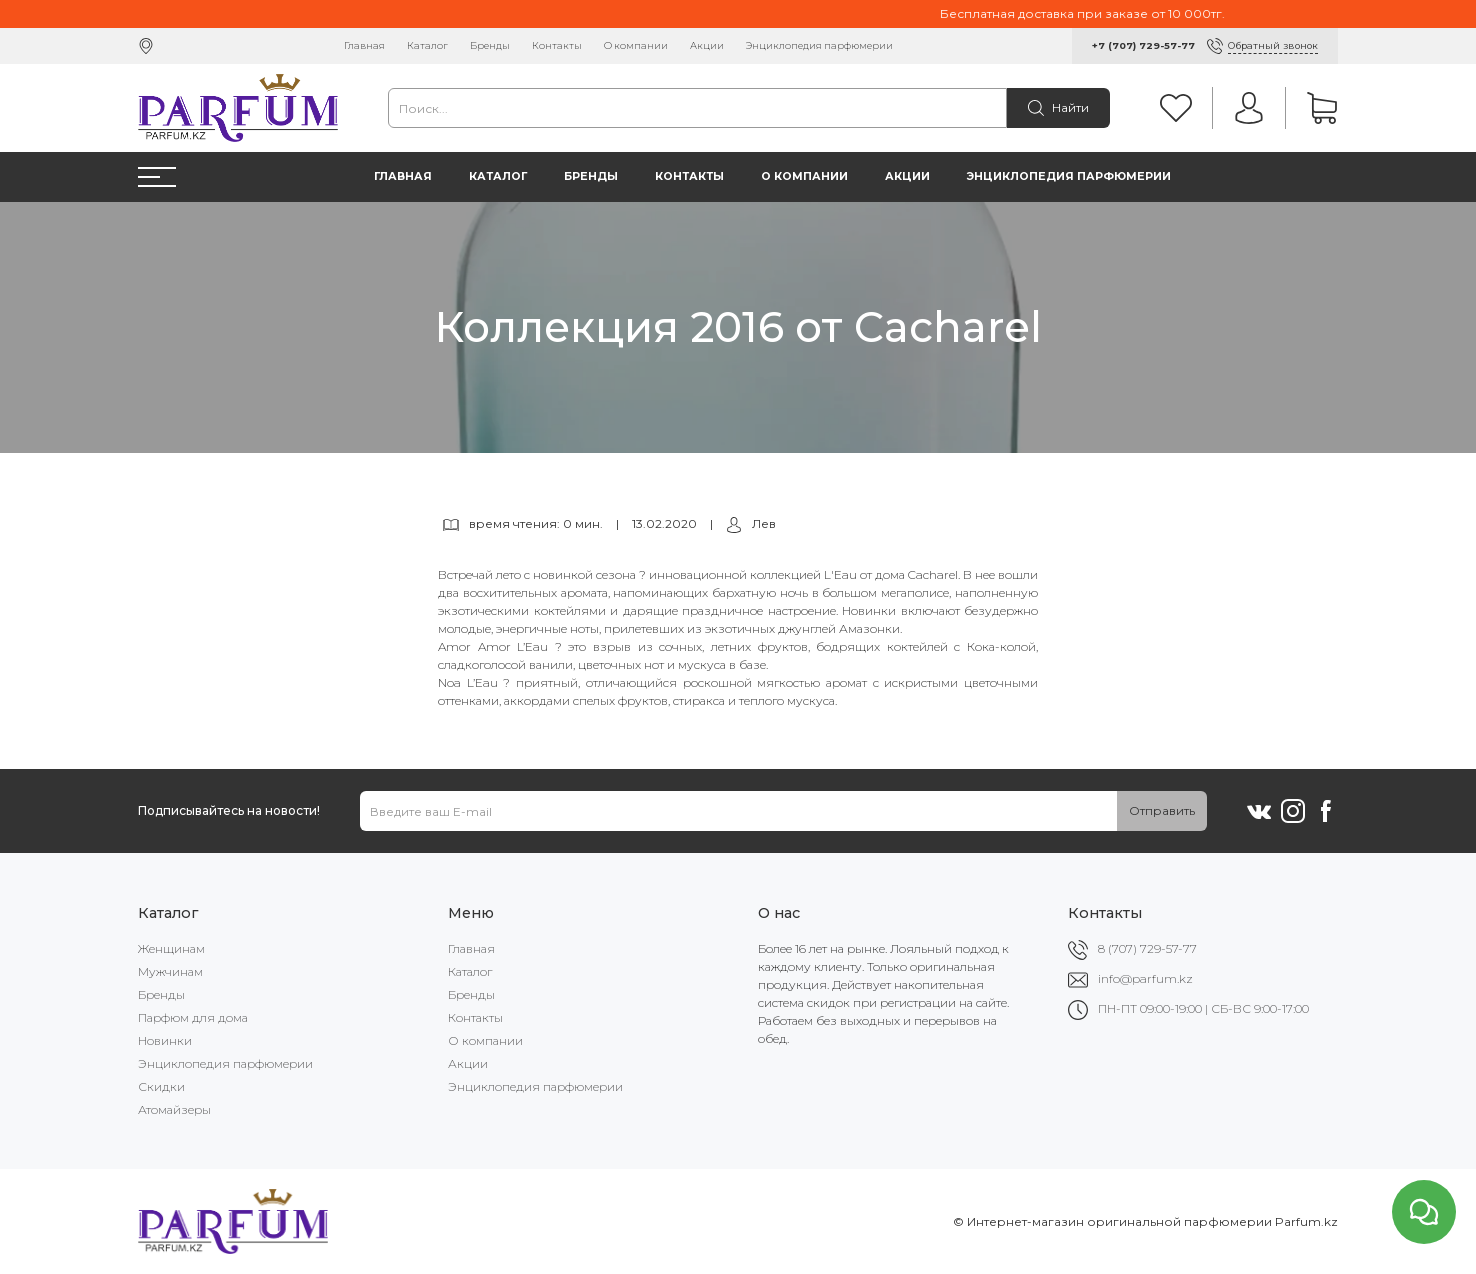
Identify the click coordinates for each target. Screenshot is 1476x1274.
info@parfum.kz (1145, 978)
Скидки (161, 1086)
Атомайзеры (174, 1109)
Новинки (165, 1040)
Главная (364, 45)
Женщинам (171, 948)
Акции (707, 45)
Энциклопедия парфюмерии (819, 45)
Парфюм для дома (193, 1017)
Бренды (490, 45)
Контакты (557, 45)
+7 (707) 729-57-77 (1143, 45)
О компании (636, 45)
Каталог (427, 45)
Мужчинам (170, 971)
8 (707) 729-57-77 (1147, 948)
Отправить (1162, 810)
